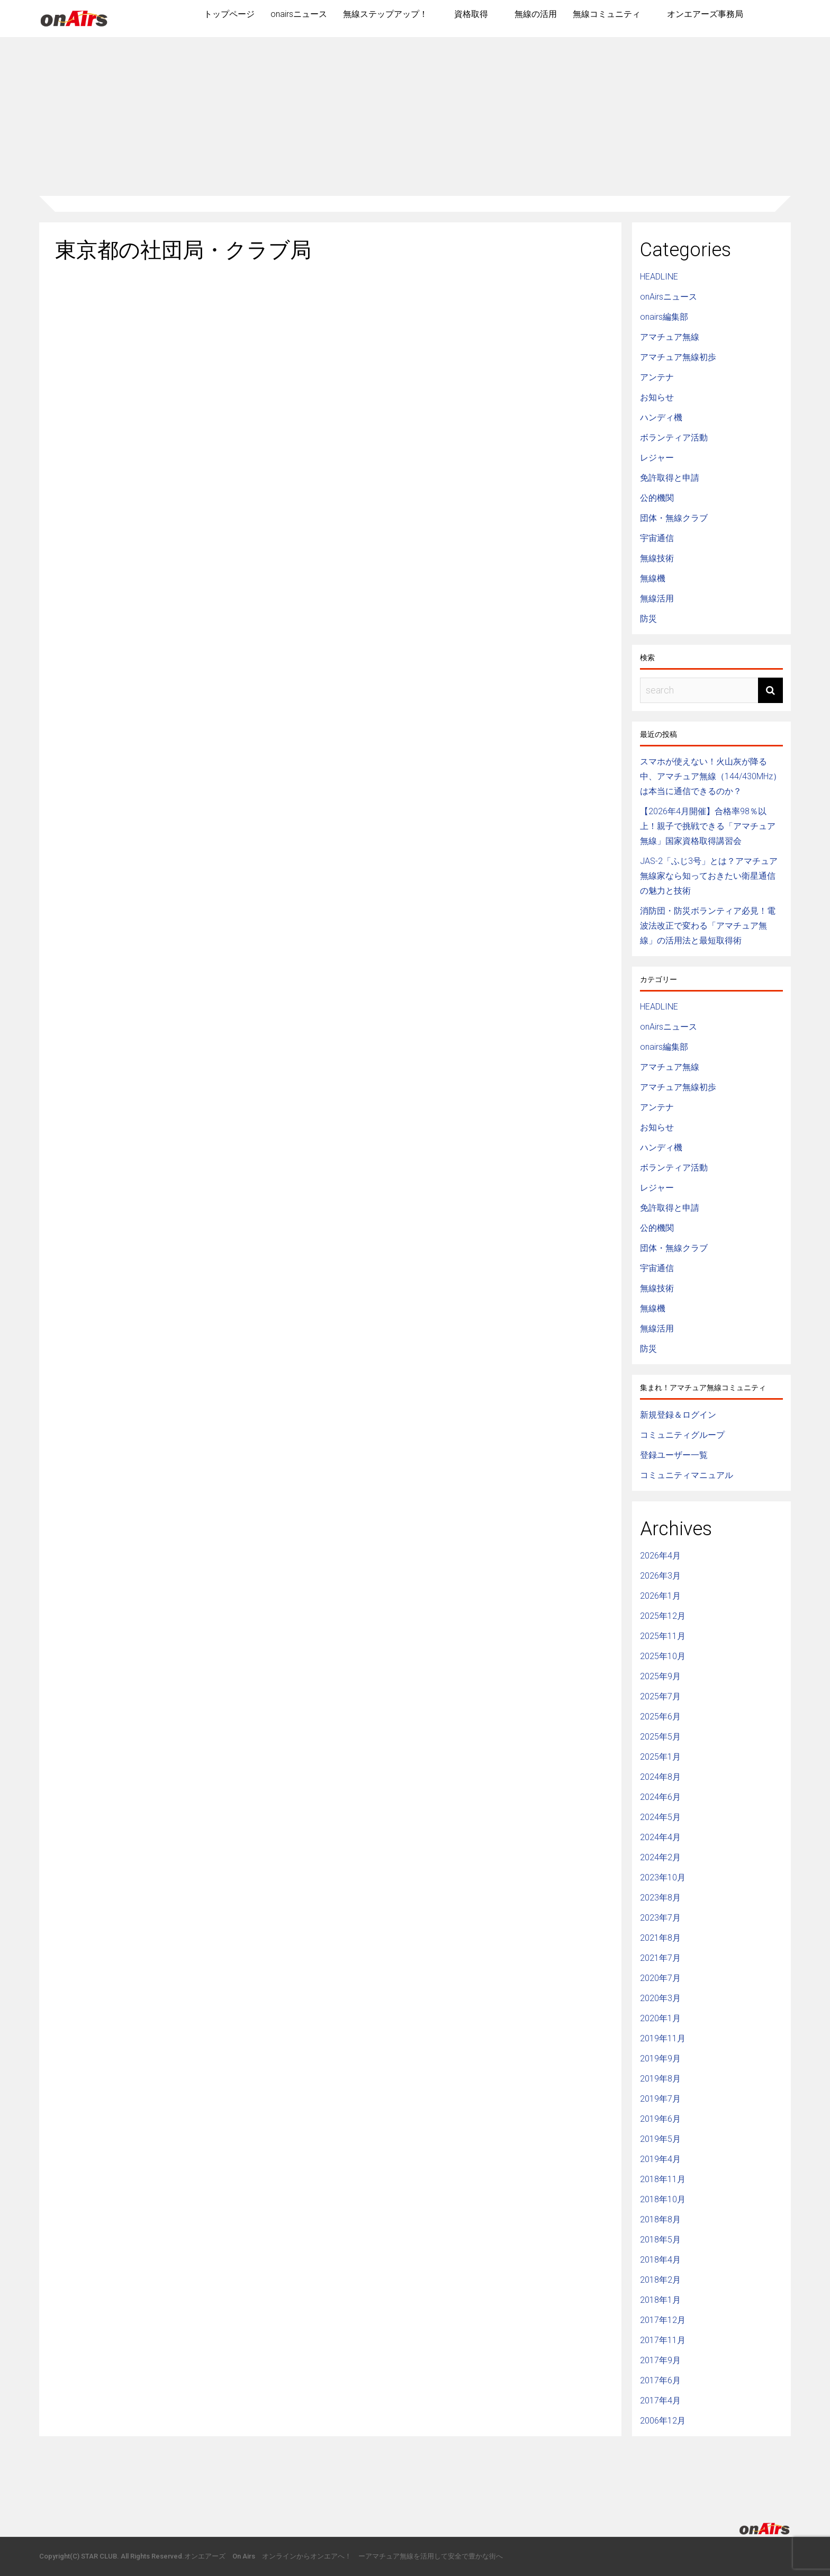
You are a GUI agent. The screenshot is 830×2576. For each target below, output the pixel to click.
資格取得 (471, 14)
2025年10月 (662, 1656)
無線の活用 (536, 14)
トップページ (229, 14)
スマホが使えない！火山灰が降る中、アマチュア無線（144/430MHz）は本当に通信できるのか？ (710, 776)
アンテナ (657, 377)
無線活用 (657, 598)
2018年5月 (660, 2240)
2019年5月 (660, 2139)
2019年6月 (660, 2119)
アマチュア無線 (669, 337)
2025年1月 (660, 1757)
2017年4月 (660, 2400)
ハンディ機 (661, 417)
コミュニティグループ (682, 1435)
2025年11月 (662, 1636)
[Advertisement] (415, 116)
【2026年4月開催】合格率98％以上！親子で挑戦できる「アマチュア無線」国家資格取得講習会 (707, 826)
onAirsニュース (668, 297)
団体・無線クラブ (674, 518)
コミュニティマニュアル (686, 1475)
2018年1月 (660, 2300)
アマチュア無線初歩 (678, 357)
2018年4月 (660, 2260)
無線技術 (657, 558)
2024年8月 (660, 1777)
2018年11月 (662, 2179)
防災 (648, 619)
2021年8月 (660, 1938)
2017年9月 (660, 2360)
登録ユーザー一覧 (674, 1455)
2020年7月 (660, 1978)
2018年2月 (660, 2280)
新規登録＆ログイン (678, 1415)
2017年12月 (662, 2320)
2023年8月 (660, 1898)
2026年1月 (660, 1596)
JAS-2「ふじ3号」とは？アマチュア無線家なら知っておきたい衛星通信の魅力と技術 (709, 876)
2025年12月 (662, 1616)
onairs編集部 (664, 317)
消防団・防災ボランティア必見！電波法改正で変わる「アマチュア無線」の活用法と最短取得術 (707, 925)
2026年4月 (660, 1556)
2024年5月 (660, 1817)
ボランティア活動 (674, 438)
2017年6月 (660, 2380)
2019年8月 (660, 2079)
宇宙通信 (657, 538)
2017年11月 (662, 2340)
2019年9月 (660, 2058)
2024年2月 (660, 1857)
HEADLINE (659, 277)
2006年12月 (662, 2421)
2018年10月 (662, 2199)
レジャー (657, 458)
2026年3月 (660, 1576)
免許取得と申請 (669, 478)
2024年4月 (660, 1837)
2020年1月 (660, 2018)
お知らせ (657, 397)
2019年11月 (662, 2038)
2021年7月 (660, 1958)
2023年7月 (660, 1918)
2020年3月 (660, 1998)
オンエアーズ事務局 (705, 14)
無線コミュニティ (606, 14)
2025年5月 (660, 1737)
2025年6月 (660, 1717)
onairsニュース (298, 14)
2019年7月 (660, 2099)
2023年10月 (662, 1877)
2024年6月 (660, 1797)
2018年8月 (660, 2219)
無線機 (652, 578)
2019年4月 (660, 2159)
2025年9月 (660, 1676)
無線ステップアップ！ (385, 14)
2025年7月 (660, 1696)
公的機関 (657, 498)
